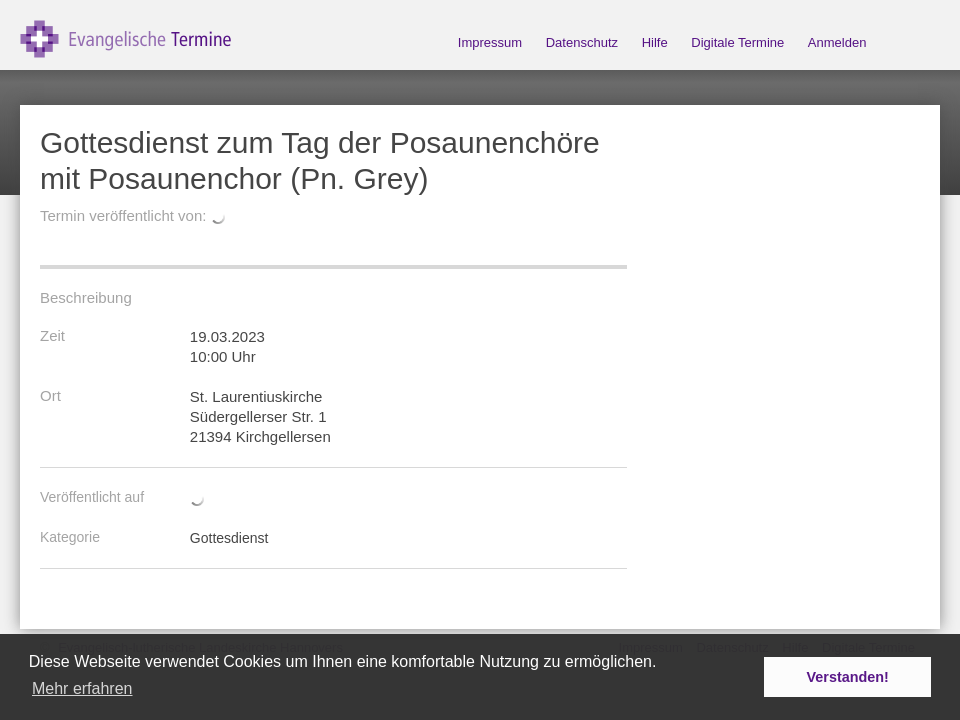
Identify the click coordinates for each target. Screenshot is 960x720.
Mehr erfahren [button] (82, 688)
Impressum (490, 42)
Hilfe (655, 42)
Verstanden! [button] (848, 677)
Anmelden (837, 42)
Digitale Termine (737, 42)
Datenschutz (582, 42)
